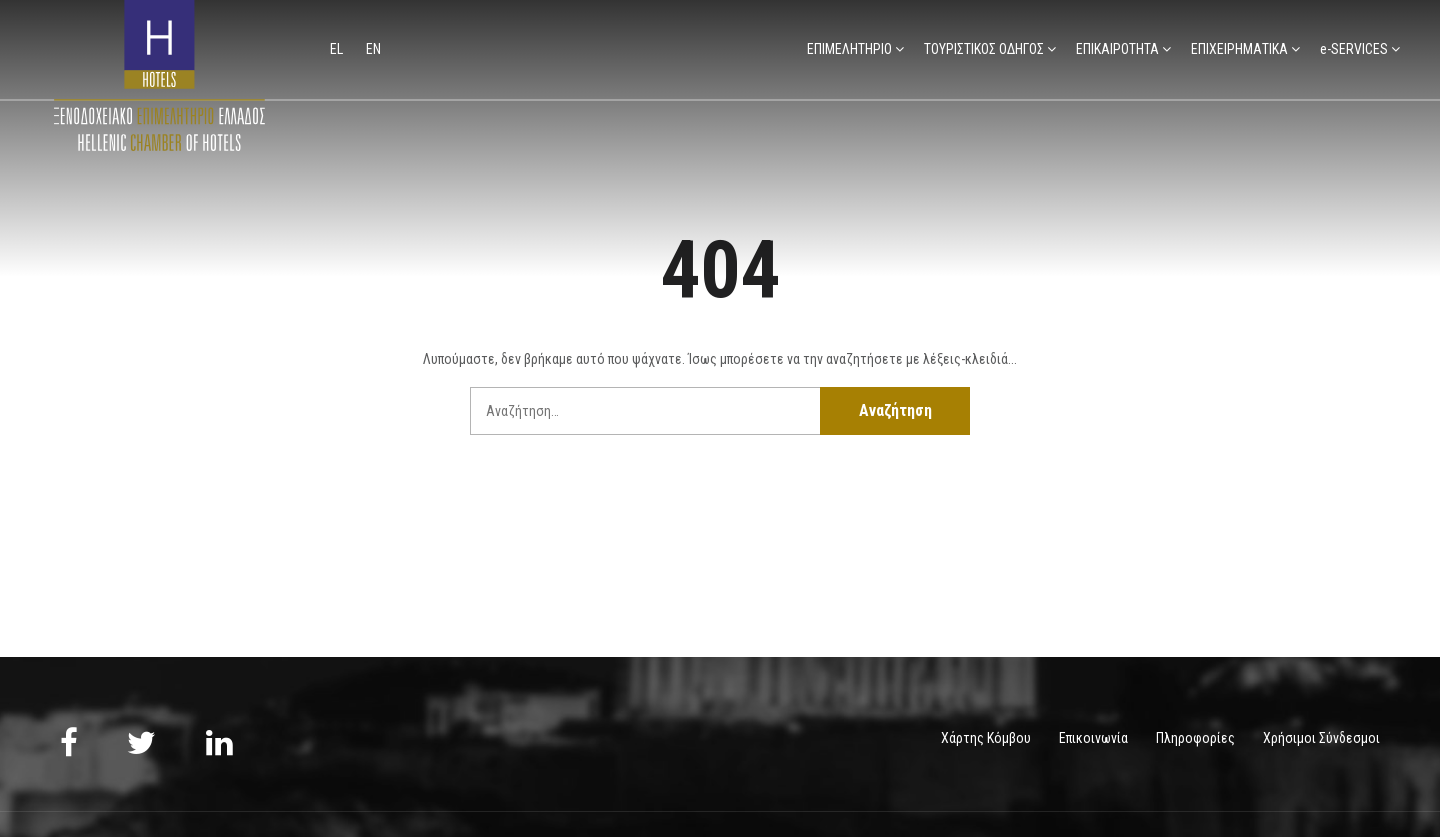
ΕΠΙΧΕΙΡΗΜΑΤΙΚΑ (1239, 49)
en (373, 49)
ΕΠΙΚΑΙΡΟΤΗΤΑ (1117, 49)
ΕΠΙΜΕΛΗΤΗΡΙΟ (849, 49)
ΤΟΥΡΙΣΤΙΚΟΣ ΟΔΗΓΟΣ (984, 49)
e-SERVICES (1354, 49)
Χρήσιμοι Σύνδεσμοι (1321, 738)
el (338, 49)
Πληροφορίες (1195, 738)
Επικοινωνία (1093, 738)
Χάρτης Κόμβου (986, 738)
